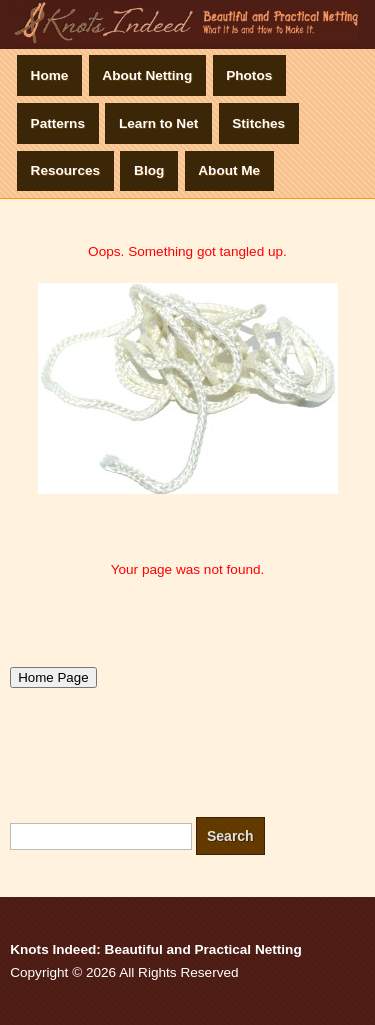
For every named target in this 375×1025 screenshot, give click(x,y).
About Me (229, 170)
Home (50, 75)
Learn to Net (158, 123)
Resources (66, 170)
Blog (149, 170)
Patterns (58, 123)
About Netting (147, 75)
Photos (249, 75)
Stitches (258, 123)
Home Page (53, 677)
